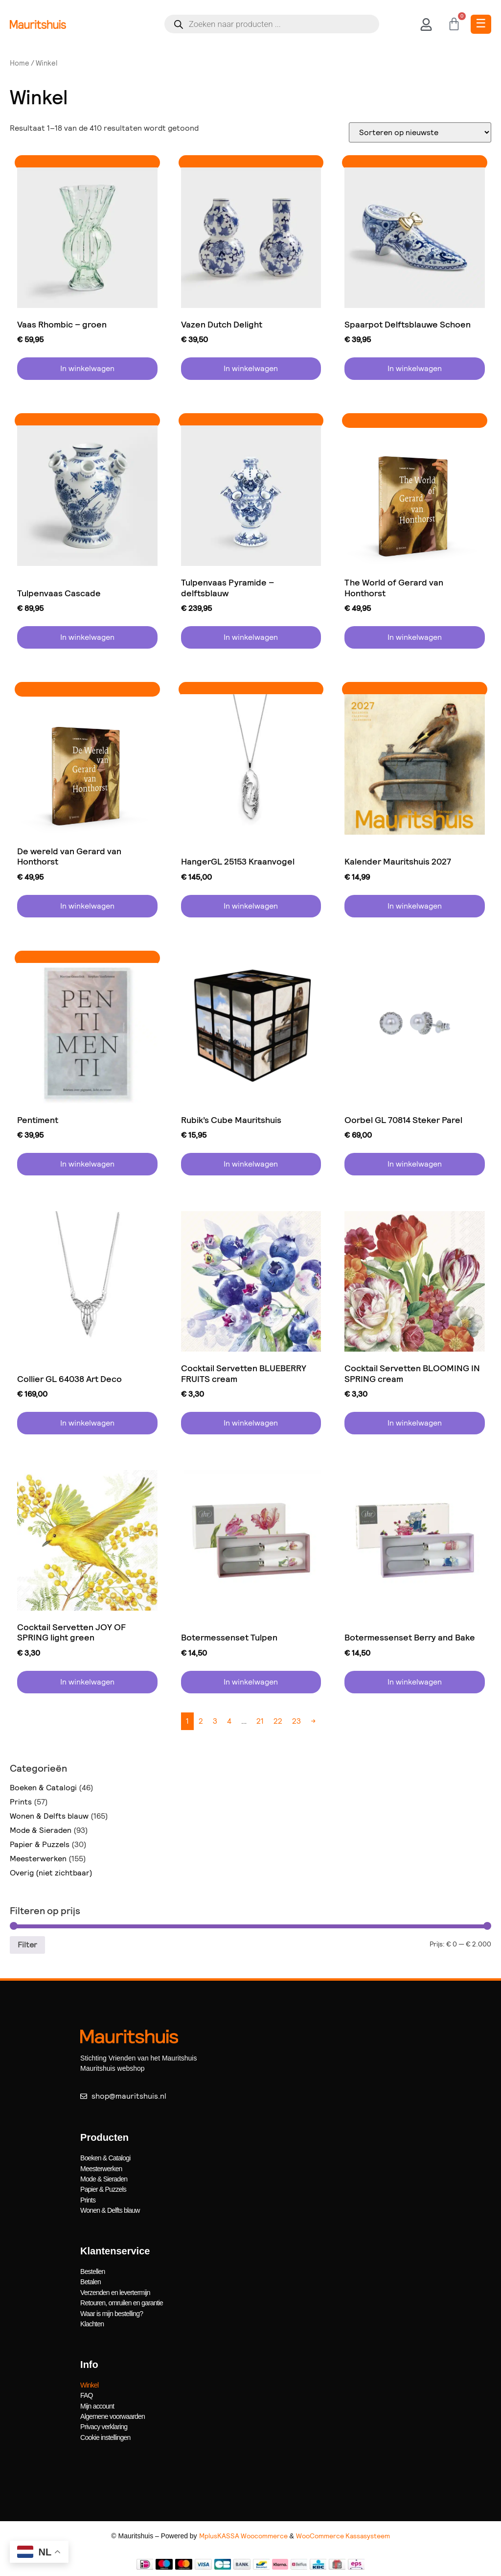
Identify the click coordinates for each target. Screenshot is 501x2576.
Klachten (92, 2322)
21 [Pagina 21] (260, 1721)
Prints (21, 1802)
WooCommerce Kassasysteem (343, 2532)
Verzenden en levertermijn (115, 2291)
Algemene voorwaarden (112, 2413)
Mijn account (97, 2403)
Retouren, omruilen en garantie (121, 2301)
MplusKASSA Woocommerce (243, 2532)
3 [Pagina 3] (215, 1721)
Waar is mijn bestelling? (111, 2312)
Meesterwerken (38, 1858)
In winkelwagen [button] (87, 368)
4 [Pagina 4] (229, 1721)
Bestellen (92, 2270)
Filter (27, 1945)
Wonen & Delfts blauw (49, 1816)
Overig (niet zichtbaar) (51, 1873)
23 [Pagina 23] (296, 1721)
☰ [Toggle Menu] (481, 23)
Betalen (90, 2281)
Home (19, 63)
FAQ (86, 2393)
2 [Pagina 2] (201, 1721)
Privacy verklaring (103, 2424)
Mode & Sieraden (40, 1830)
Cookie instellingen (105, 2434)
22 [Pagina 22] (277, 1721)
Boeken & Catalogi (43, 1787)
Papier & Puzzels (39, 1844)
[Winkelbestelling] (420, 132)
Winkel (89, 2383)
